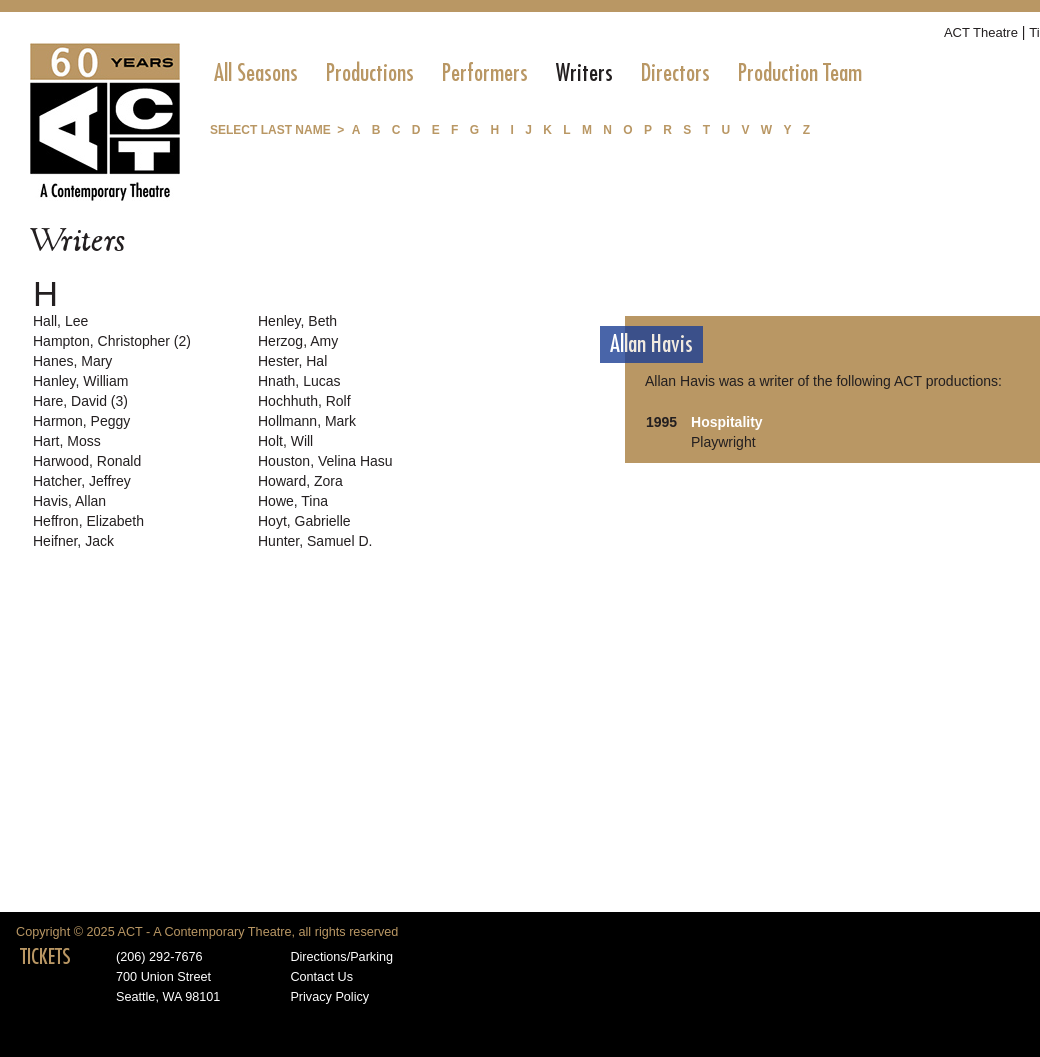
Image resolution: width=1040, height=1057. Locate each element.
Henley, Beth (297, 321)
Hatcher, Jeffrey (82, 481)
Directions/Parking (341, 957)
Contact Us (321, 977)
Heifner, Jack (73, 541)
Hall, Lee (60, 321)
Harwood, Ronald (87, 461)
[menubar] (538, 73)
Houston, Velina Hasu (325, 461)
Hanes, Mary (72, 361)
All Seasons (256, 73)
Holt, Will (285, 441)
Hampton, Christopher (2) (112, 341)
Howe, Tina (293, 501)
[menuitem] (256, 73)
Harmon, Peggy (81, 421)
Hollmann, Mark (307, 421)
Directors (675, 73)
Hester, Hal (292, 361)
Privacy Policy (329, 997)
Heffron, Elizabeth (88, 521)
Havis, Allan (69, 501)
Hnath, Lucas (299, 381)
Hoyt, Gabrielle (304, 521)
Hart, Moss (67, 441)
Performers (485, 73)
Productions (370, 73)
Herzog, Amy (298, 341)
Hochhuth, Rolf (304, 401)
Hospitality (727, 422)
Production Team (800, 73)
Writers (584, 73)
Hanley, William (80, 381)
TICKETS (45, 957)
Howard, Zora (300, 481)
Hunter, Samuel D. (315, 541)
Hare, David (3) (80, 401)
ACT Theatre (981, 32)
